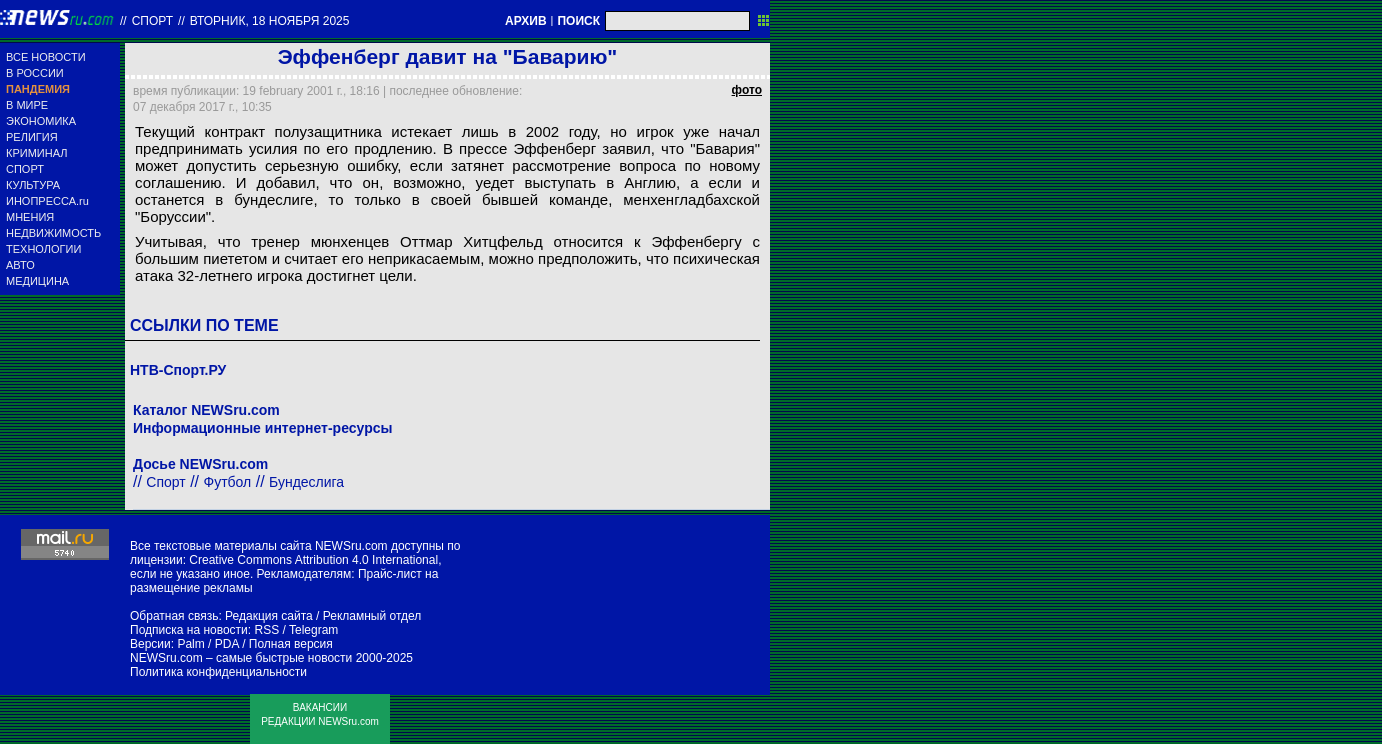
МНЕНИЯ (30, 217)
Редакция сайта (269, 616)
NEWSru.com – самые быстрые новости (241, 658)
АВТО (20, 265)
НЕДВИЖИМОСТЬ (53, 233)
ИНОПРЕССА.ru (47, 201)
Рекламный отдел (372, 616)
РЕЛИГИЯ (32, 137)
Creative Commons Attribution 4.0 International (313, 560)
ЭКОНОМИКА (41, 121)
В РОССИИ (35, 73)
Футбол (228, 482)
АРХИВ (526, 21)
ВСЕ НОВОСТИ (46, 57)
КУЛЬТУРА (33, 185)
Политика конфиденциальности (218, 672)
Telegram (313, 630)
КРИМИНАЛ (36, 153)
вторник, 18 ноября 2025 (270, 21)
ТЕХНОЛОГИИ (43, 249)
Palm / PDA (207, 644)
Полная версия (291, 644)
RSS (266, 630)
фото (747, 90)
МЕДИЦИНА (37, 281)
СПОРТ (25, 169)
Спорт (152, 21)
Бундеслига (306, 482)
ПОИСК (578, 21)
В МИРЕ (27, 105)
